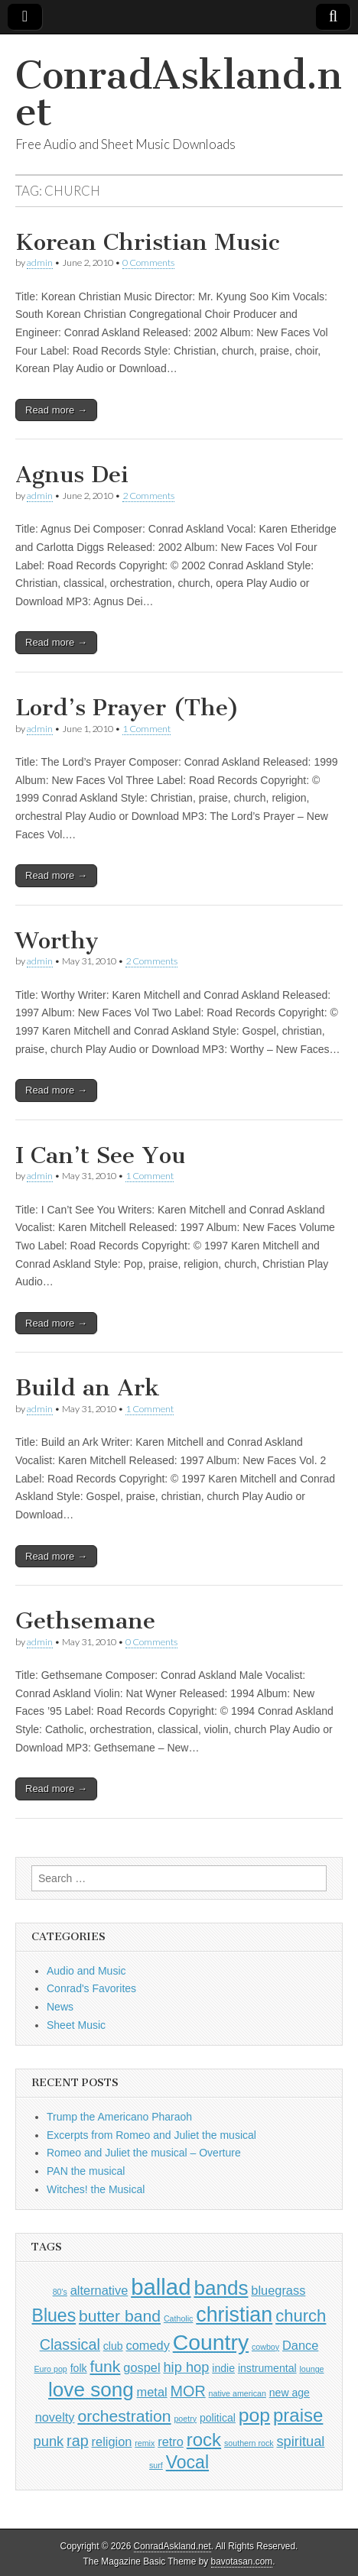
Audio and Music (86, 1971)
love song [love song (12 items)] (91, 2389)
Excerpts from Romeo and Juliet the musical (151, 2135)
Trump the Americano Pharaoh (119, 2117)
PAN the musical (86, 2171)
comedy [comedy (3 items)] (147, 2345)
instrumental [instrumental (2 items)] (267, 2368)
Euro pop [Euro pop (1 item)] (50, 2368)
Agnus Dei (72, 474)
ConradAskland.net (178, 93)
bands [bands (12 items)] (221, 2287)
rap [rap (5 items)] (78, 2440)
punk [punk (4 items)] (49, 2441)
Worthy (57, 940)
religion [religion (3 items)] (112, 2441)
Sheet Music (76, 2025)
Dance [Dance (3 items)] (300, 2345)
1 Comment (146, 728)
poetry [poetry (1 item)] (185, 2418)
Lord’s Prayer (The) (127, 707)
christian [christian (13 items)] (234, 2314)
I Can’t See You (100, 1155)
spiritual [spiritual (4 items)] (300, 2441)
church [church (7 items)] (300, 2315)
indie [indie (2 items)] (223, 2368)
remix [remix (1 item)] (145, 2443)
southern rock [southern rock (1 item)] (249, 2443)
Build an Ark (87, 1387)
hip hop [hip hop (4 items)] (186, 2367)
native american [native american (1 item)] (237, 2393)
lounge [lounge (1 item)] (311, 2368)
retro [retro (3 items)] (171, 2441)
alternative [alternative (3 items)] (99, 2290)
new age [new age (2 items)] (289, 2392)
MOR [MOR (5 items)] (188, 2391)
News (60, 2007)
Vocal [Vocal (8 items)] (187, 2462)
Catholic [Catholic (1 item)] (179, 2318)
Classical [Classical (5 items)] (70, 2344)
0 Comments (148, 262)
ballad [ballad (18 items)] (160, 2286)
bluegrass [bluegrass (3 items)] (278, 2290)
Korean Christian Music (147, 242)
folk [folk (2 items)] (78, 2368)
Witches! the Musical (96, 2189)
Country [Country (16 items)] (211, 2342)
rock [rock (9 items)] (204, 2439)
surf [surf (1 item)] (156, 2465)
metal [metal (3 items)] (152, 2392)
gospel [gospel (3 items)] (141, 2367)
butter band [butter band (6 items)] (120, 2316)
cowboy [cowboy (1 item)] (265, 2346)
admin (40, 262)
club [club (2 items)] (113, 2346)
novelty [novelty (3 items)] (55, 2417)
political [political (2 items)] (218, 2418)
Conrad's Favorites (91, 1988)
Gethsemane (85, 1621)
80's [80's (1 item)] (60, 2291)
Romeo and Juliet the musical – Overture (144, 2153)
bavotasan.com (242, 2561)
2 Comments (148, 495)
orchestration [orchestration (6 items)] (124, 2416)
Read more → (56, 410)
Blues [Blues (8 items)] (54, 2315)
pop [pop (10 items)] (254, 2415)
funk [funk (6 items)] (105, 2366)
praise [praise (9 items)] (298, 2415)
